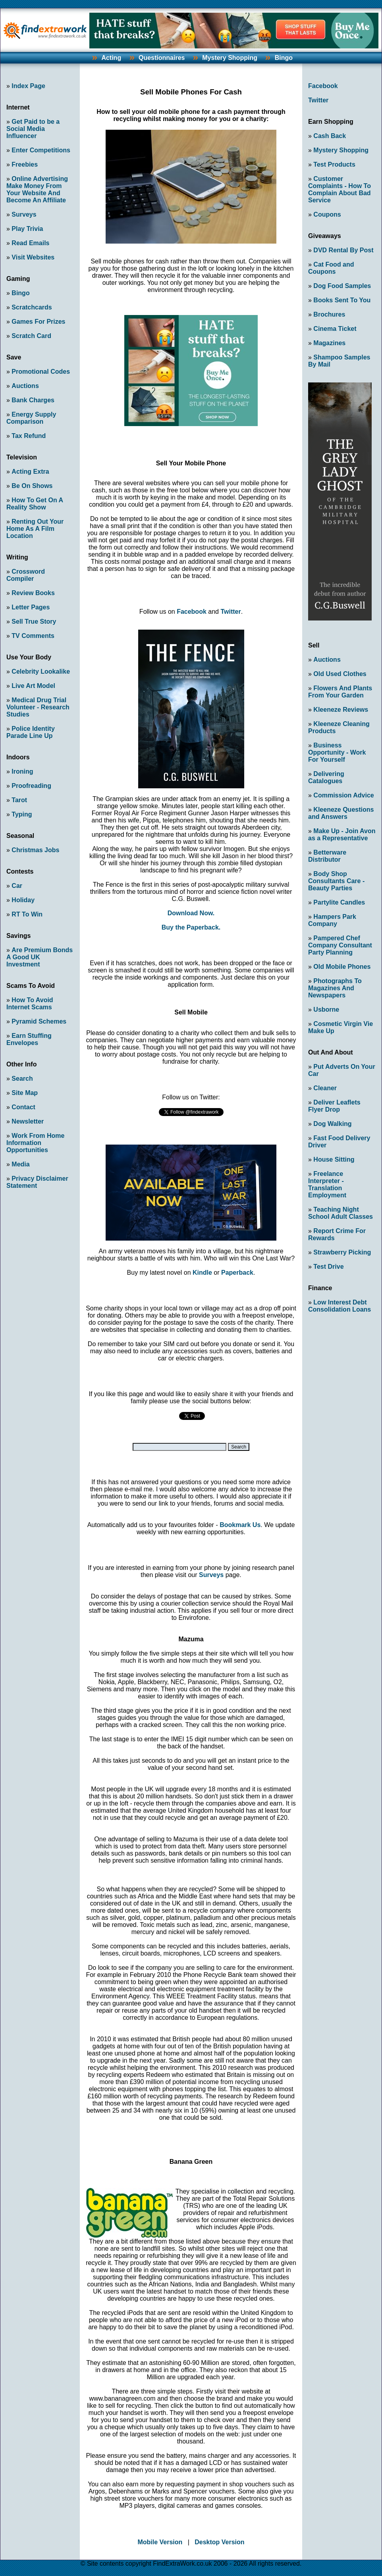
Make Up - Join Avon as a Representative (342, 834)
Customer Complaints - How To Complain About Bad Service (339, 189)
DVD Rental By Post (343, 250)
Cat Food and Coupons (331, 268)
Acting (111, 57)
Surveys (24, 214)
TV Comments (33, 635)
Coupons (327, 214)
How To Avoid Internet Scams (29, 1003)
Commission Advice (343, 795)
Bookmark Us (240, 1524)
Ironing (22, 771)
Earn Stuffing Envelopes (29, 1039)
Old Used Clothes (339, 673)
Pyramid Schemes (39, 1021)
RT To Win (27, 914)
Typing (22, 814)
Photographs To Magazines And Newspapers (335, 988)
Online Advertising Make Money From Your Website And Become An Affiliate (37, 189)
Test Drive (328, 1266)
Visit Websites (33, 257)
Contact (23, 1107)
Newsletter (28, 1121)
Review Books (33, 593)
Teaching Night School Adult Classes (340, 1213)
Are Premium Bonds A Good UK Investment (39, 957)
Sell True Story (34, 621)
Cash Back (329, 136)
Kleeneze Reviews (340, 709)
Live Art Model (33, 685)
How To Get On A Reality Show (34, 504)
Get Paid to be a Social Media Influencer (33, 128)
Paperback (237, 1272)
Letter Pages (31, 607)
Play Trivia (27, 228)
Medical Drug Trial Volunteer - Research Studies (37, 707)
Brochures (329, 314)
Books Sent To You (341, 300)
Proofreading (31, 785)
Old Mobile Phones (341, 966)
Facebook (191, 611)
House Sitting (333, 1159)
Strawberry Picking (342, 1252)
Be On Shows (32, 485)
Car (17, 885)
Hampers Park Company (332, 920)
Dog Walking (332, 1123)
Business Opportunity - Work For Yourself (337, 752)
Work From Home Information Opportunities (35, 1142)
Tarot (19, 800)
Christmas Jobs (35, 850)
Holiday (23, 900)
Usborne (326, 1009)
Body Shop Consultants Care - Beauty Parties (336, 880)
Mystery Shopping (229, 57)
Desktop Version (219, 2542)
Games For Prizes (38, 321)
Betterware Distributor (327, 856)
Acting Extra (30, 471)
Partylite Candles (339, 902)
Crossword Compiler (25, 575)
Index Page (28, 86)
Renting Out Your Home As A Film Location (35, 528)
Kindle (202, 1272)
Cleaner (325, 1088)
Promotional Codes (41, 371)
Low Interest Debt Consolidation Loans (339, 1306)
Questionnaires (162, 57)
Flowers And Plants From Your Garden (340, 692)
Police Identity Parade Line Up (30, 732)
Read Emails (30, 243)
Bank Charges (33, 400)
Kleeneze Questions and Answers (341, 813)
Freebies (25, 164)
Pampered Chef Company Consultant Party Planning (340, 945)
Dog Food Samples (342, 285)
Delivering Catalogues (326, 777)
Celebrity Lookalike (41, 671)
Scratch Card (31, 335)
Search (22, 1078)
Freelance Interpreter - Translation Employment (327, 1184)
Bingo (284, 57)
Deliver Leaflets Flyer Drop (334, 1106)
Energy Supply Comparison (31, 418)
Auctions (25, 385)
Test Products (334, 164)
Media (20, 1164)
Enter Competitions (41, 150)
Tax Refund (29, 435)
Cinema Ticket (334, 328)
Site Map (25, 1092)
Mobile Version (159, 2542)
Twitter (230, 611)
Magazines (329, 343)
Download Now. (191, 913)
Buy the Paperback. (191, 927)
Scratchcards (32, 307)
